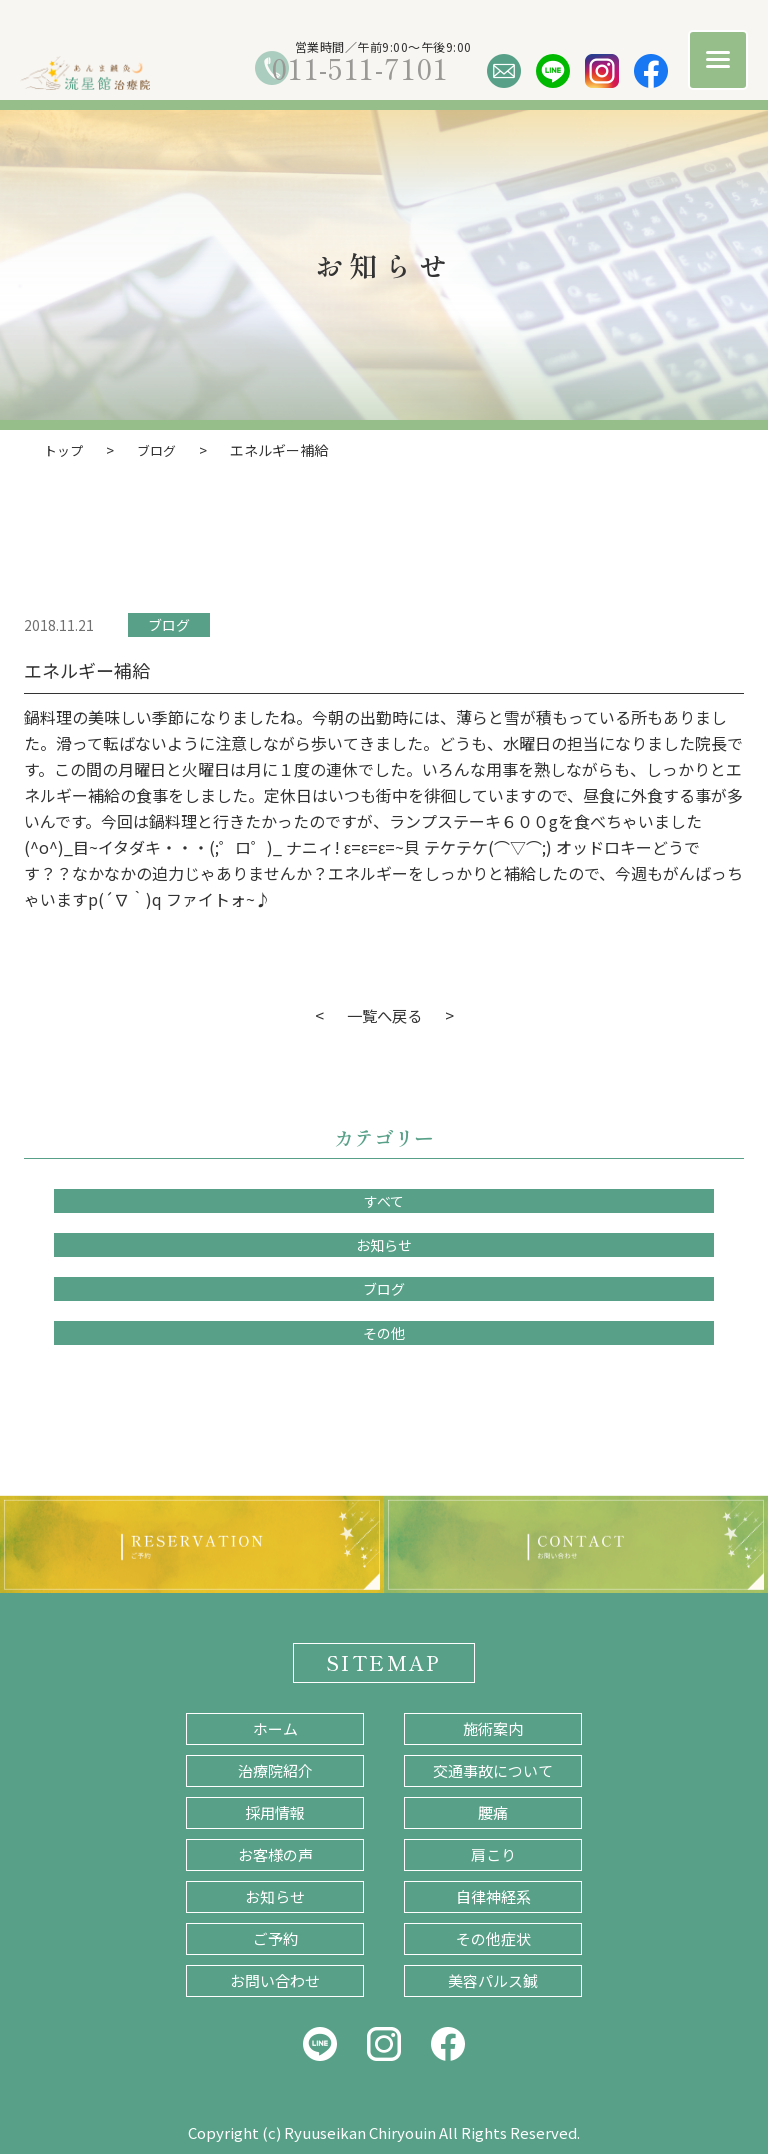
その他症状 (493, 1937)
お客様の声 (275, 1853)
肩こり (493, 1853)
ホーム (275, 1727)
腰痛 (493, 1811)
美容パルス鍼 (493, 1979)
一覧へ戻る (384, 1014)
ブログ (169, 624)
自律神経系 (493, 1895)
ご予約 (275, 1937)
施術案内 (493, 1727)
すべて (384, 1200)
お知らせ (384, 1244)
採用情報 (275, 1811)
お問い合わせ (275, 1979)
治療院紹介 (275, 1769)
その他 (384, 1332)
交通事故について (493, 1769)
